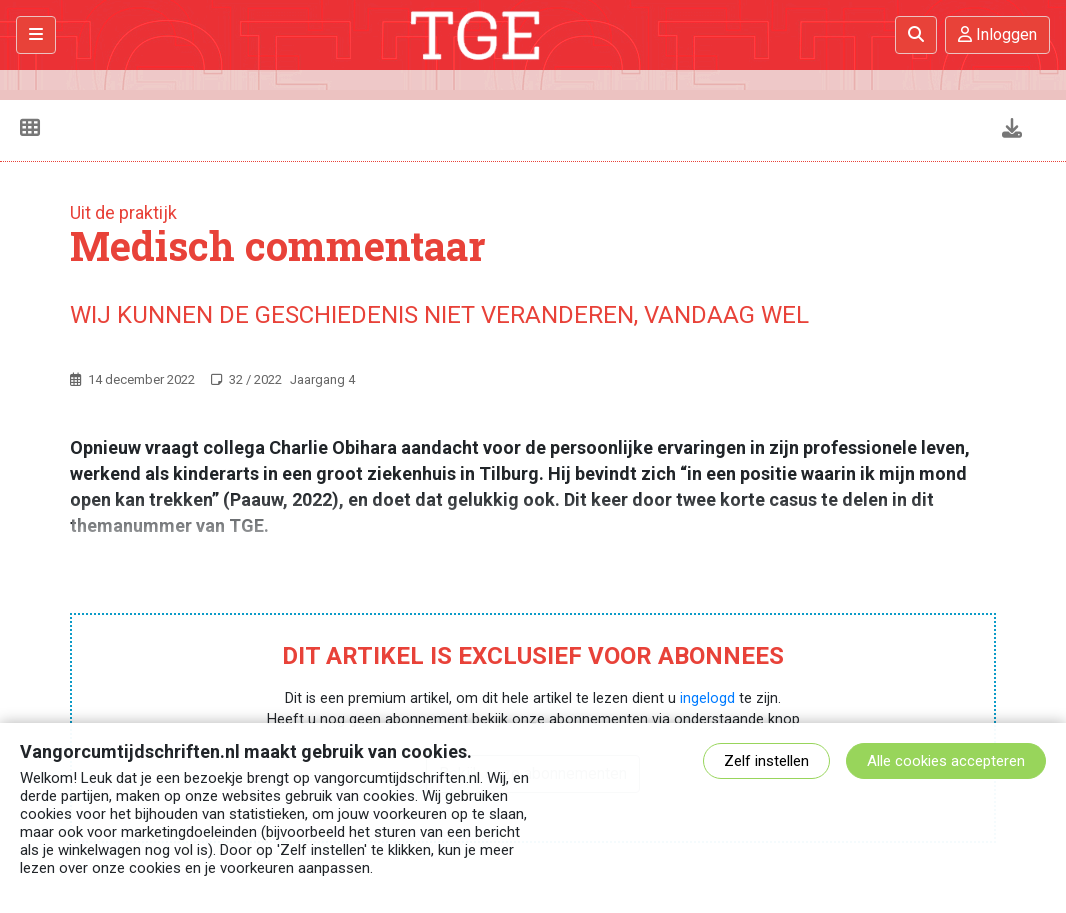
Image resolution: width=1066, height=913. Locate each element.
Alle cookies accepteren (946, 761)
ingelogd (707, 698)
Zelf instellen (766, 761)
